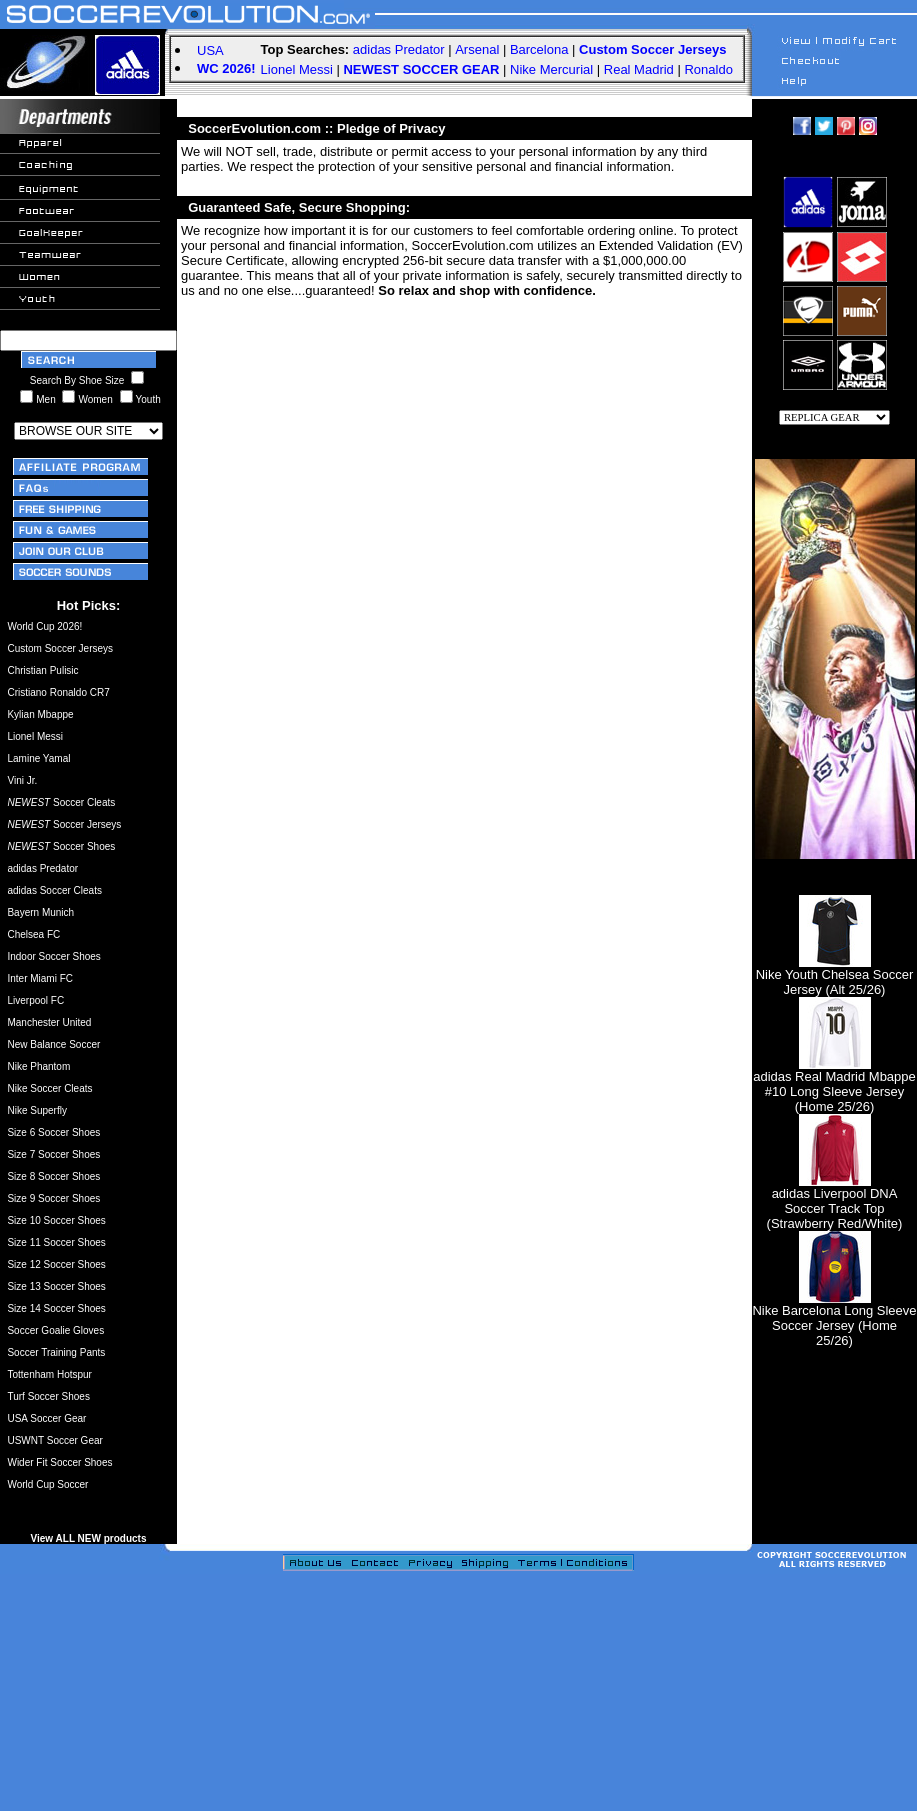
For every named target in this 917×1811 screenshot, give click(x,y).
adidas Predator (399, 49)
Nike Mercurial (551, 69)
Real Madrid (639, 69)
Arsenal (477, 49)
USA (210, 50)
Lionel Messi (297, 69)
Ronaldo (708, 69)
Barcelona (539, 49)
